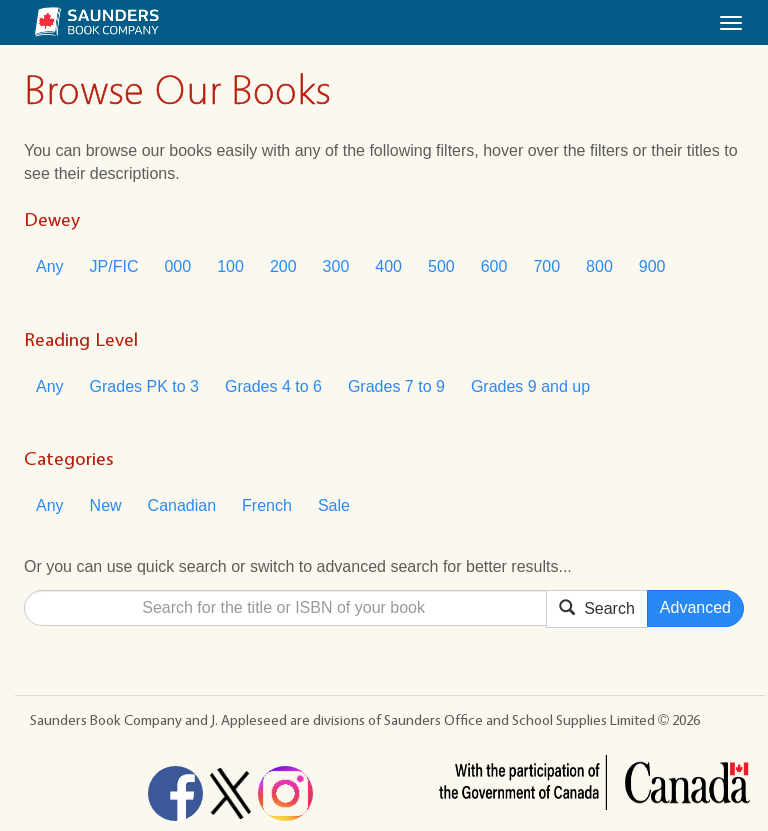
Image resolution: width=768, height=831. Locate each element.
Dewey (52, 219)
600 (494, 266)
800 (599, 266)
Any (50, 266)
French (267, 505)
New (106, 505)
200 (283, 266)
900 (652, 266)
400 (388, 266)
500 (441, 266)
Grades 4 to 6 (273, 386)
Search (597, 607)
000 (177, 266)
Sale (334, 505)
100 (230, 266)
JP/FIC (114, 266)
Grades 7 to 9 (396, 386)
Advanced (695, 607)
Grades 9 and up (530, 386)
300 (336, 266)
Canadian (182, 505)
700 (546, 266)
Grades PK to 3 (144, 386)
